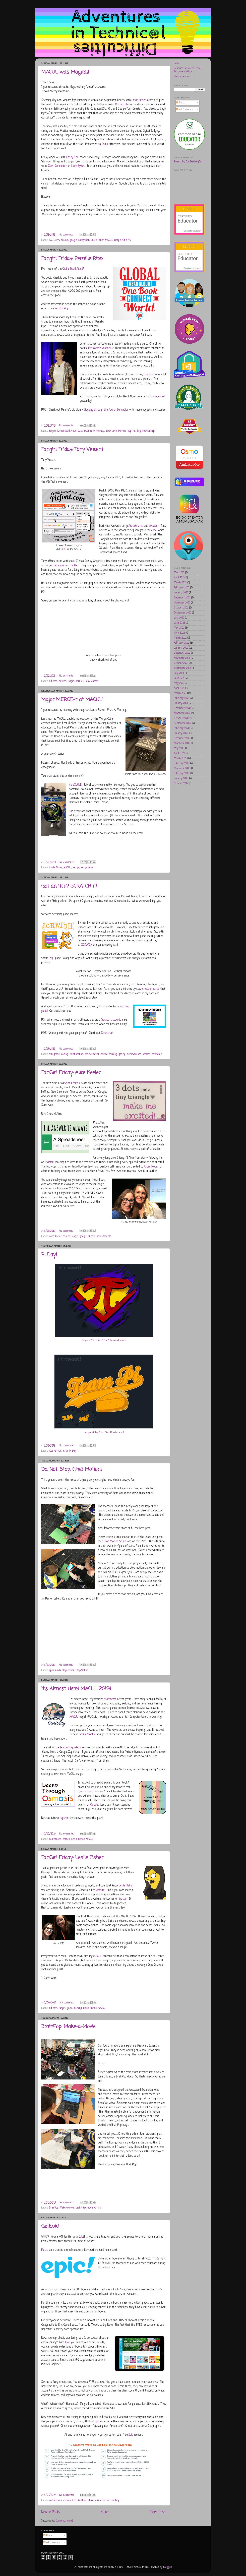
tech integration (84, 2207)
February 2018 (182, 773)
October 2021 (181, 663)
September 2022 (182, 612)
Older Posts (157, 2512)
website (100, 1890)
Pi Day (72, 1450)
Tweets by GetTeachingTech (188, 161)
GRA (80, 431)
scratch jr (157, 1054)
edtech (62, 681)
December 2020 (182, 708)
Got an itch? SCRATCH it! (69, 886)
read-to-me (103, 2500)
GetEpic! (50, 2226)
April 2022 (179, 632)
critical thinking (109, 1054)
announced (159, 396)
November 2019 (182, 743)
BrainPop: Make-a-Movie (68, 2027)
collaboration (76, 1054)
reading (137, 431)
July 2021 (179, 673)
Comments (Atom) (64, 2520)
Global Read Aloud (72, 269)
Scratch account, (111, 1019)
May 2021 (179, 683)
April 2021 (179, 688)
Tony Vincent (91, 681)
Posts (180, 102)
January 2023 (181, 592)
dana (154, 530)
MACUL (109, 240)
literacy (100, 431)
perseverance (134, 1054)
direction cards (150, 989)
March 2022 (180, 637)
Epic (81, 2236)
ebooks (67, 2500)
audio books (55, 2500)
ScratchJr (106, 1033)
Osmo (105, 144)
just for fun (55, 1450)
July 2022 (179, 617)
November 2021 (182, 658)
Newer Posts (50, 2512)
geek (69, 2008)
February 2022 (181, 642)
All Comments (184, 109)
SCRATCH (86, 945)
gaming (122, 1054)
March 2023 (180, 582)
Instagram (58, 565)
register (64, 1818)
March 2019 (180, 758)
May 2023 (179, 572)
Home (105, 2512)
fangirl (52, 431)
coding (64, 1054)
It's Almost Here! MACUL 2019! (76, 1689)
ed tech (53, 681)
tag (51, 958)
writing (97, 2207)
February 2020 (182, 728)
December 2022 (182, 597)
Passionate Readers (99, 348)
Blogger (167, 2567)
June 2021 (179, 678)
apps (51, 1670)
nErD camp (111, 431)
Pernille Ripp (62, 308)
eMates (153, 526)
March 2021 (180, 693)
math (65, 1450)
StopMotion (82, 1670)
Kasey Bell (72, 157)
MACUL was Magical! (65, 72)
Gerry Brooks (61, 240)
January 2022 (181, 647)
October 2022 (181, 607)
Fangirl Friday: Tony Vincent (72, 449)
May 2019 (179, 748)
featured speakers (70, 1747)
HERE (63, 549)
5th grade (54, 1054)
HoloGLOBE (75, 784)
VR (129, 240)
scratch (146, 1054)
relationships (148, 431)
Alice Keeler (71, 1083)
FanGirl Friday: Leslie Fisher (72, 1858)
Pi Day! (49, 1255)
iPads (58, 1670)
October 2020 (181, 718)
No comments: (66, 234)
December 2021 (182, 652)
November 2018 (182, 768)
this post (149, 374)
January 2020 (181, 733)
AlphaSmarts (136, 526)
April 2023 (179, 577)
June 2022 (179, 622)
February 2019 (181, 763)
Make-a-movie (67, 2207)
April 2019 (179, 753)
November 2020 (182, 713)
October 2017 (181, 783)
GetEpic (82, 2500)
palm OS (80, 681)
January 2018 (181, 778)
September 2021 (182, 668)
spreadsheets (104, 1236)
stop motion (68, 1670)
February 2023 (181, 587)
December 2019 (182, 738)
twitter (123, 1898)
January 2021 (181, 703)
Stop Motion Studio (115, 1541)
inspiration (89, 431)
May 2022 (179, 627)
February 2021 (181, 698)
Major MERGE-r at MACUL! (72, 700)
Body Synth (77, 166)
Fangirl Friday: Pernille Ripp (72, 259)
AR (50, 240)
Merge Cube (122, 104)
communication (92, 1054)
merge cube (120, 240)
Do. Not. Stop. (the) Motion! (71, 1469)
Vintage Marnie (182, 76)
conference (110, 1699)
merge (76, 867)
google (73, 240)
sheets (91, 1236)
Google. (94, 1804)
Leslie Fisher (139, 100)
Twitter (74, 565)
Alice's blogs (150, 1166)
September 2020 (183, 723)
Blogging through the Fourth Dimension (106, 409)
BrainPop (53, 2207)
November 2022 (182, 602)
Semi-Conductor (57, 166)
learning (78, 2008)
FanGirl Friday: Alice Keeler (71, 1073)
